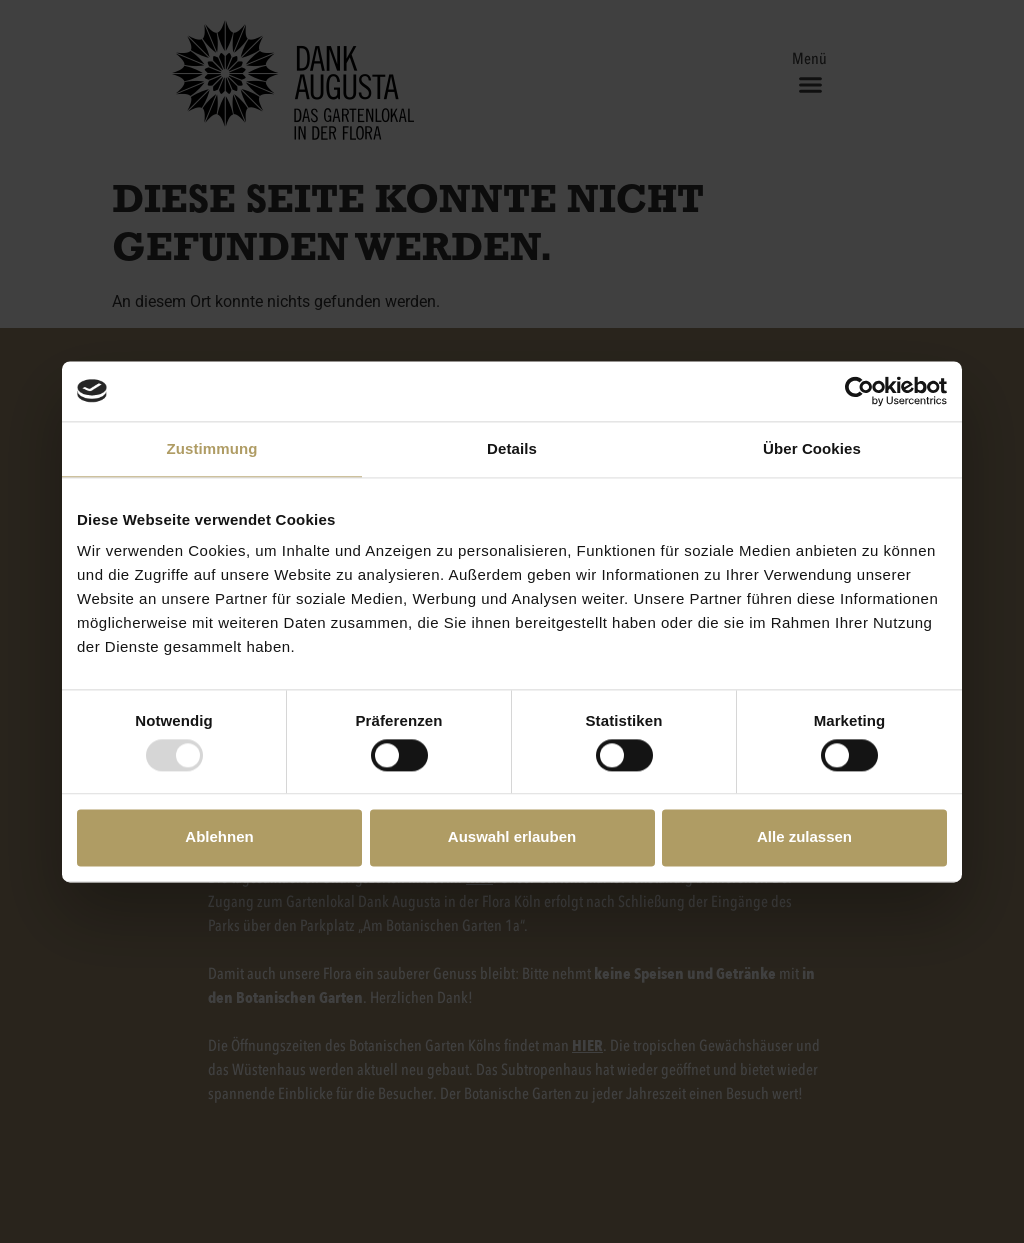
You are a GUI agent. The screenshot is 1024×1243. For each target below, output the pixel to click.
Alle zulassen (804, 837)
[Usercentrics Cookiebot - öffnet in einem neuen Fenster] (859, 391)
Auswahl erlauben (512, 837)
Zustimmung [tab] (212, 448)
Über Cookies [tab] (812, 448)
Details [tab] (512, 448)
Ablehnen (219, 837)
